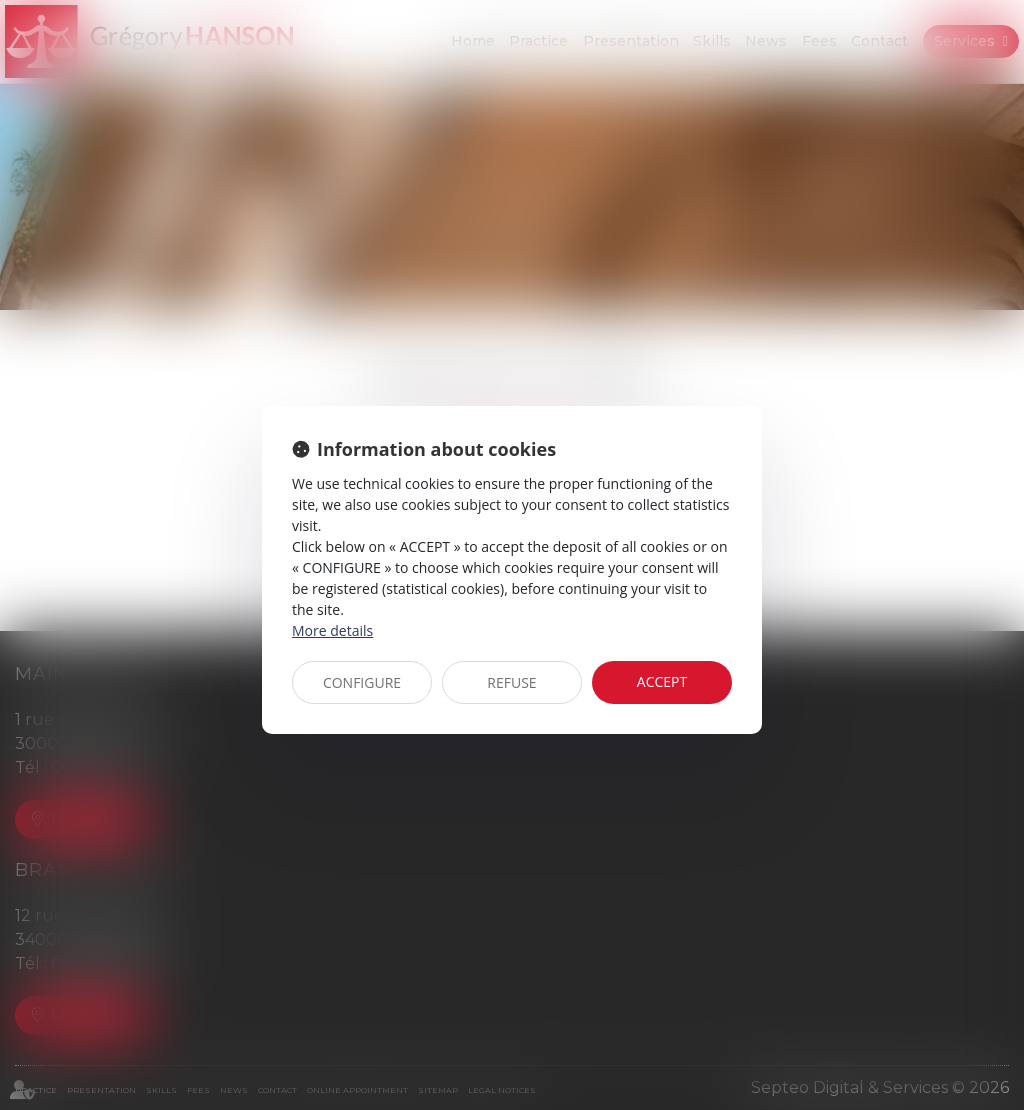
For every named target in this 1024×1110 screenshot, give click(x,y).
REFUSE (511, 682)
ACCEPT (662, 681)
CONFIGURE (362, 682)
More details (332, 630)
